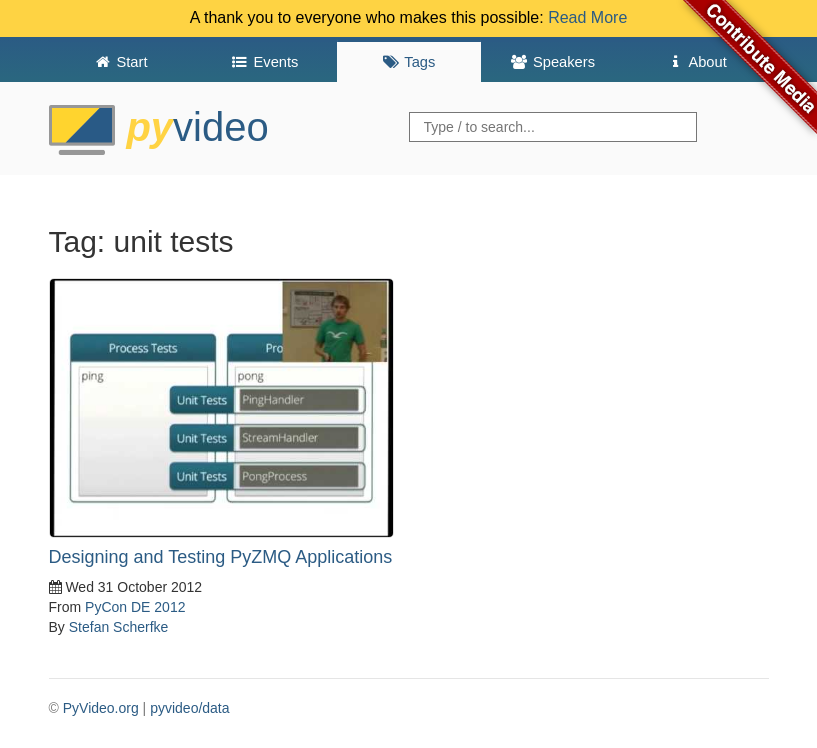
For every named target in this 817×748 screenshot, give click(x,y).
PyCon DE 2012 (135, 607)
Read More (587, 17)
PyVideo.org (101, 708)
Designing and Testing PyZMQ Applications (221, 557)
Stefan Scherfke (119, 627)
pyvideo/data (189, 708)
